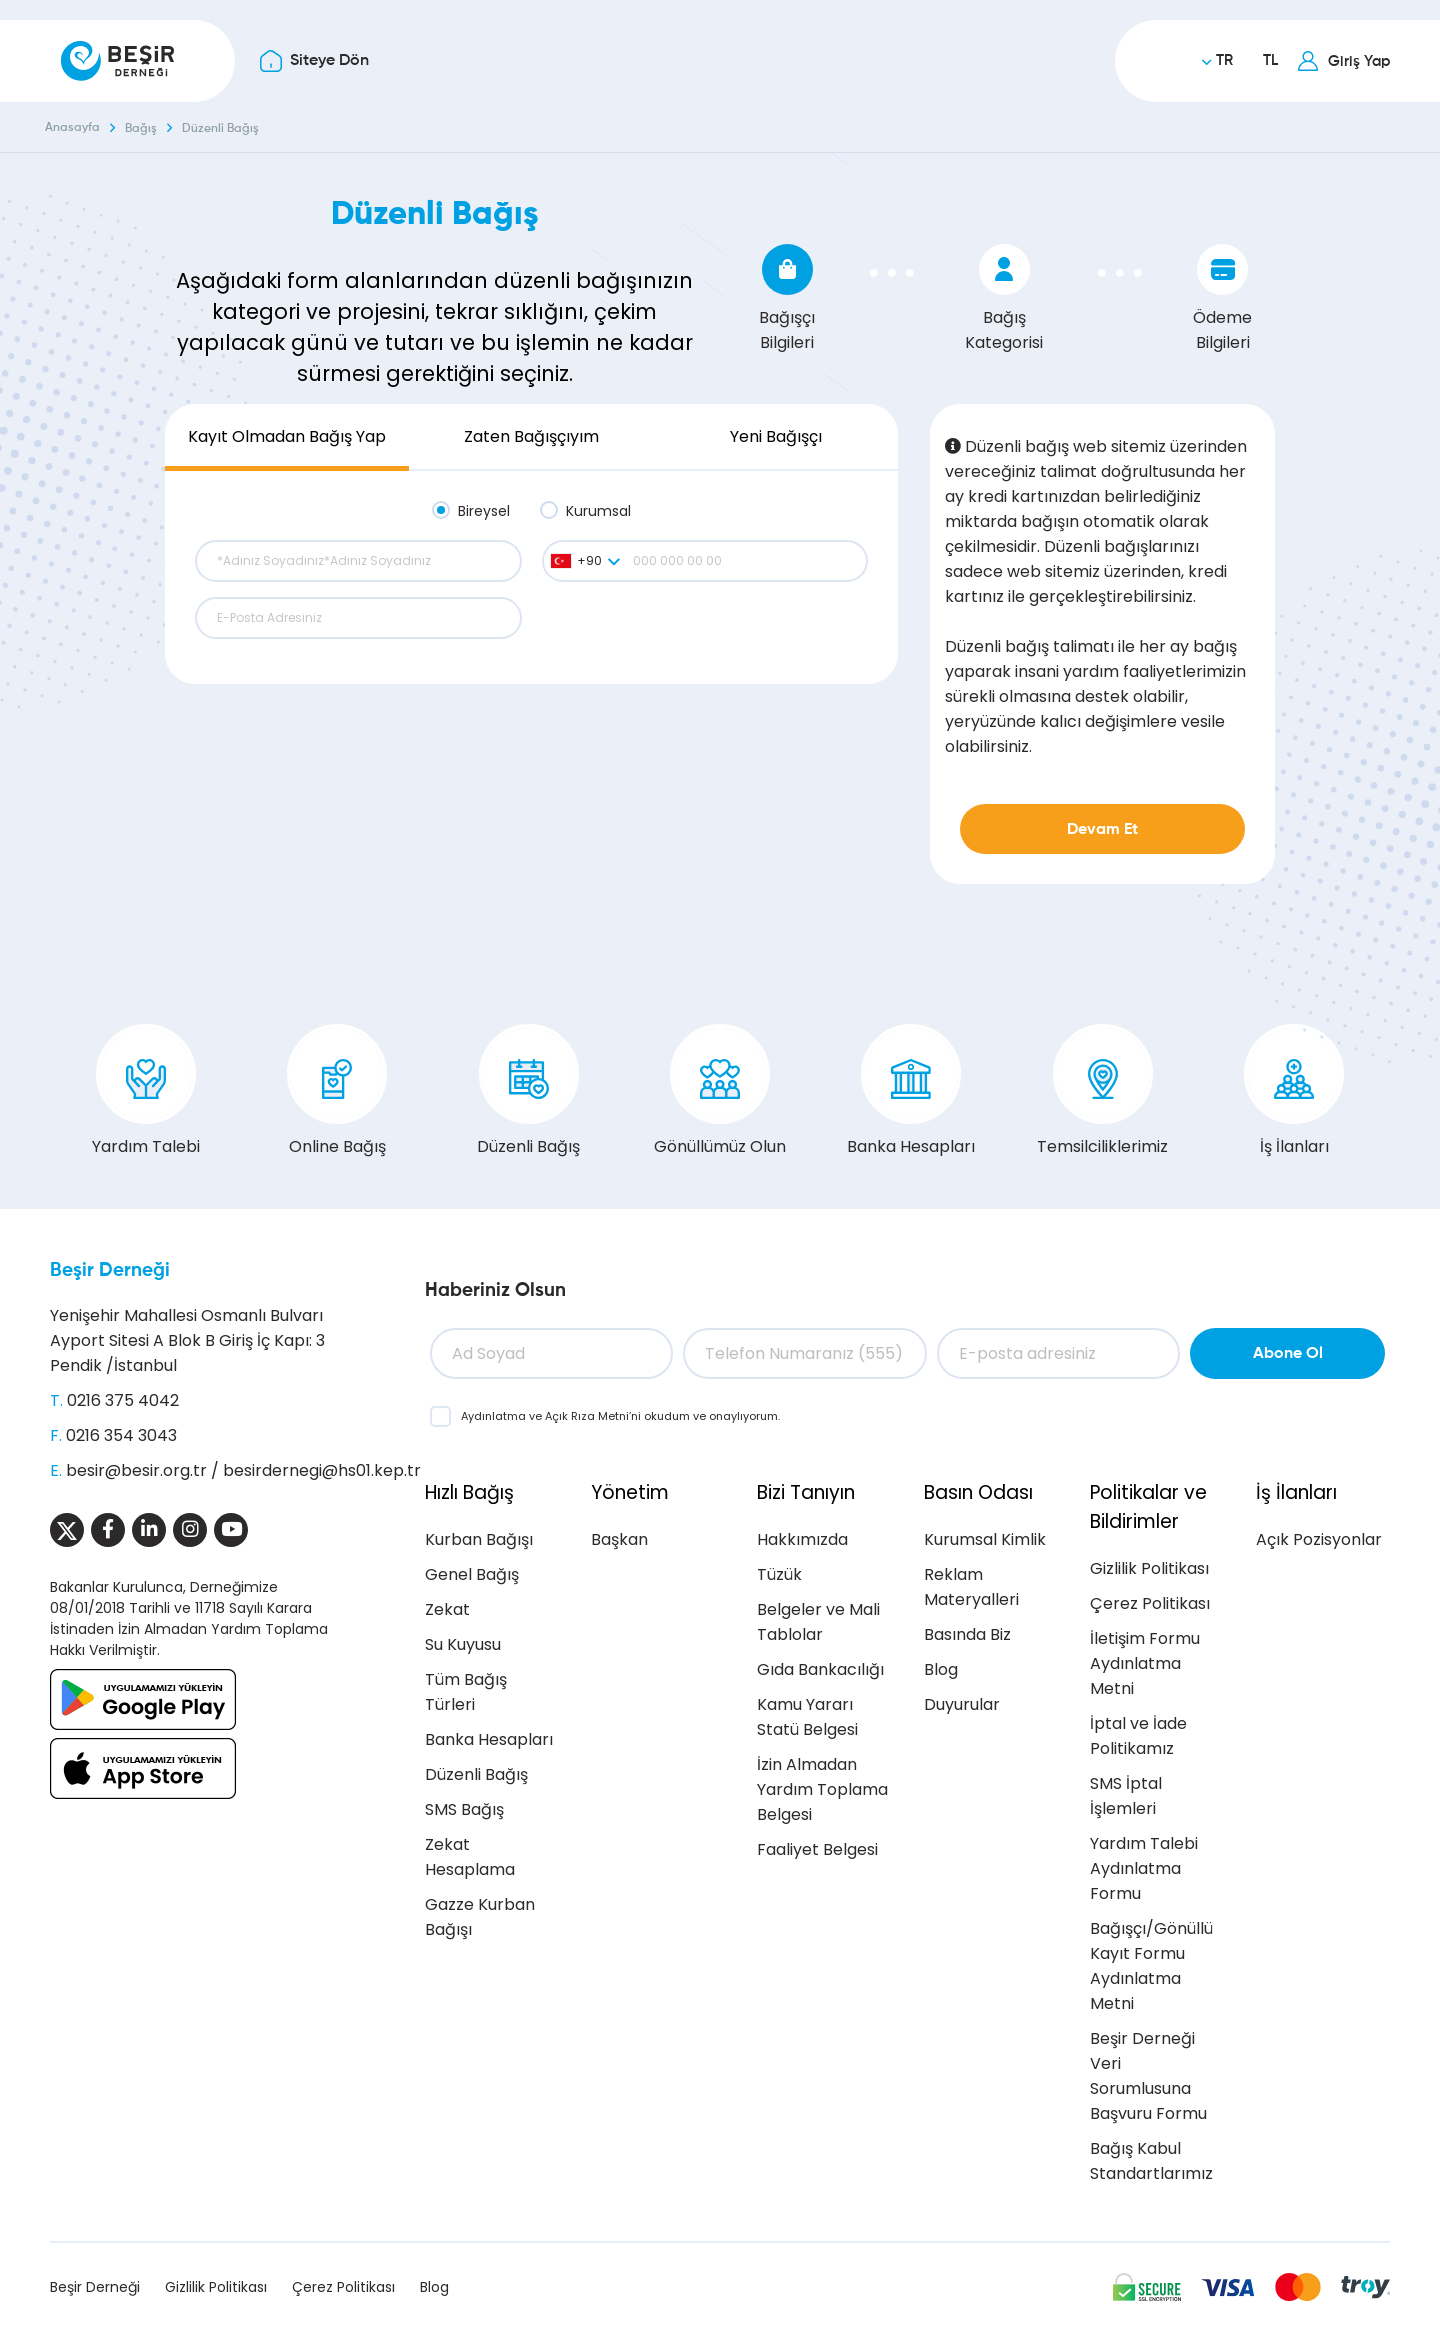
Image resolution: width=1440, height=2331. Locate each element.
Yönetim (630, 1492)
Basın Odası (978, 1492)
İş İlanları (1294, 1091)
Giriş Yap (1359, 61)
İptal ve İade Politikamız (1138, 1736)
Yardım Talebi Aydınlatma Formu (1144, 1868)
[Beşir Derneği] (117, 61)
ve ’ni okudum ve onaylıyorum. (620, 1416)
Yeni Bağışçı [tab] (776, 436)
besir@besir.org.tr (136, 1470)
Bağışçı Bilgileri (787, 299)
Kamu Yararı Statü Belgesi (807, 1717)
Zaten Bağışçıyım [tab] (531, 436)
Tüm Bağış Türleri (466, 1692)
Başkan (619, 1539)
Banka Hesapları (911, 1091)
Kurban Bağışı (479, 1539)
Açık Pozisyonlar (1319, 1539)
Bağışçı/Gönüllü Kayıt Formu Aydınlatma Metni (1151, 1966)
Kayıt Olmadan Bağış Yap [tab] (287, 436)
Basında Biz (967, 1634)
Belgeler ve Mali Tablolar (818, 1622)
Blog (941, 1669)
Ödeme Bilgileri (1222, 299)
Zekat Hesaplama (470, 1857)
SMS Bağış (464, 1809)
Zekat (447, 1609)
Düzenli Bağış (220, 129)
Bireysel (484, 511)
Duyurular (962, 1704)
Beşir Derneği (110, 1270)
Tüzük (779, 1574)
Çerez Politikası (1150, 1603)
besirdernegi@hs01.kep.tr (322, 1470)
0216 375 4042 (123, 1400)
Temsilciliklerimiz (1102, 1091)
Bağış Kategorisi (1004, 299)
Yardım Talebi (146, 1091)
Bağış (141, 129)
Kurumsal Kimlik (985, 1539)
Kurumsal (598, 511)
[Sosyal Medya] (67, 1530)
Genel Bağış (472, 1574)
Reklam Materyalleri (971, 1587)
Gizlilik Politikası (1149, 1568)
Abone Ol (1288, 1354)
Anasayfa (72, 128)
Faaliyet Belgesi (817, 1849)
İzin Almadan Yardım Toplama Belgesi (822, 1789)
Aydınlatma (495, 1416)
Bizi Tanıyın (806, 1492)
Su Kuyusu (463, 1644)
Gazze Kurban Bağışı (480, 1917)
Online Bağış (337, 1091)
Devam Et (1102, 830)
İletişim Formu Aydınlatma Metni (1145, 1663)
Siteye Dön (329, 61)
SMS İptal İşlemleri (1126, 1796)
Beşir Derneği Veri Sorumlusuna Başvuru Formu (1148, 2076)
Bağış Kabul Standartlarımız (1151, 2161)
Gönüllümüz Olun (720, 1091)
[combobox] (584, 561)
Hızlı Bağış (469, 1492)
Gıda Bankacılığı (820, 1669)
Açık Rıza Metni (587, 1416)
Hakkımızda (802, 1539)
